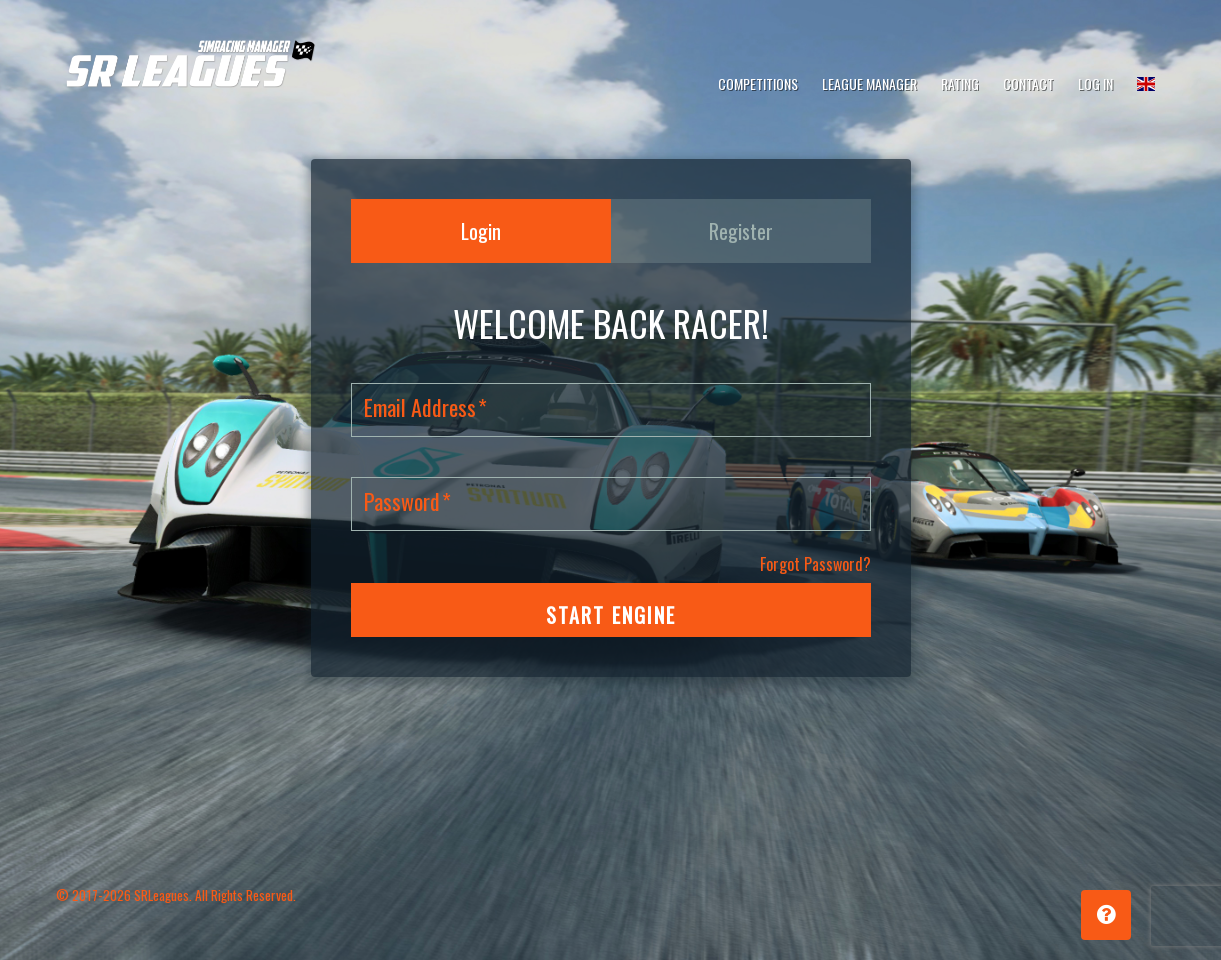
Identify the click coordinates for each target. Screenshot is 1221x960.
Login (481, 231)
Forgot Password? (815, 564)
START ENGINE (611, 615)
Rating (960, 83)
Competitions (758, 83)
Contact (1028, 83)
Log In (1095, 83)
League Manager (869, 83)
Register (741, 231)
